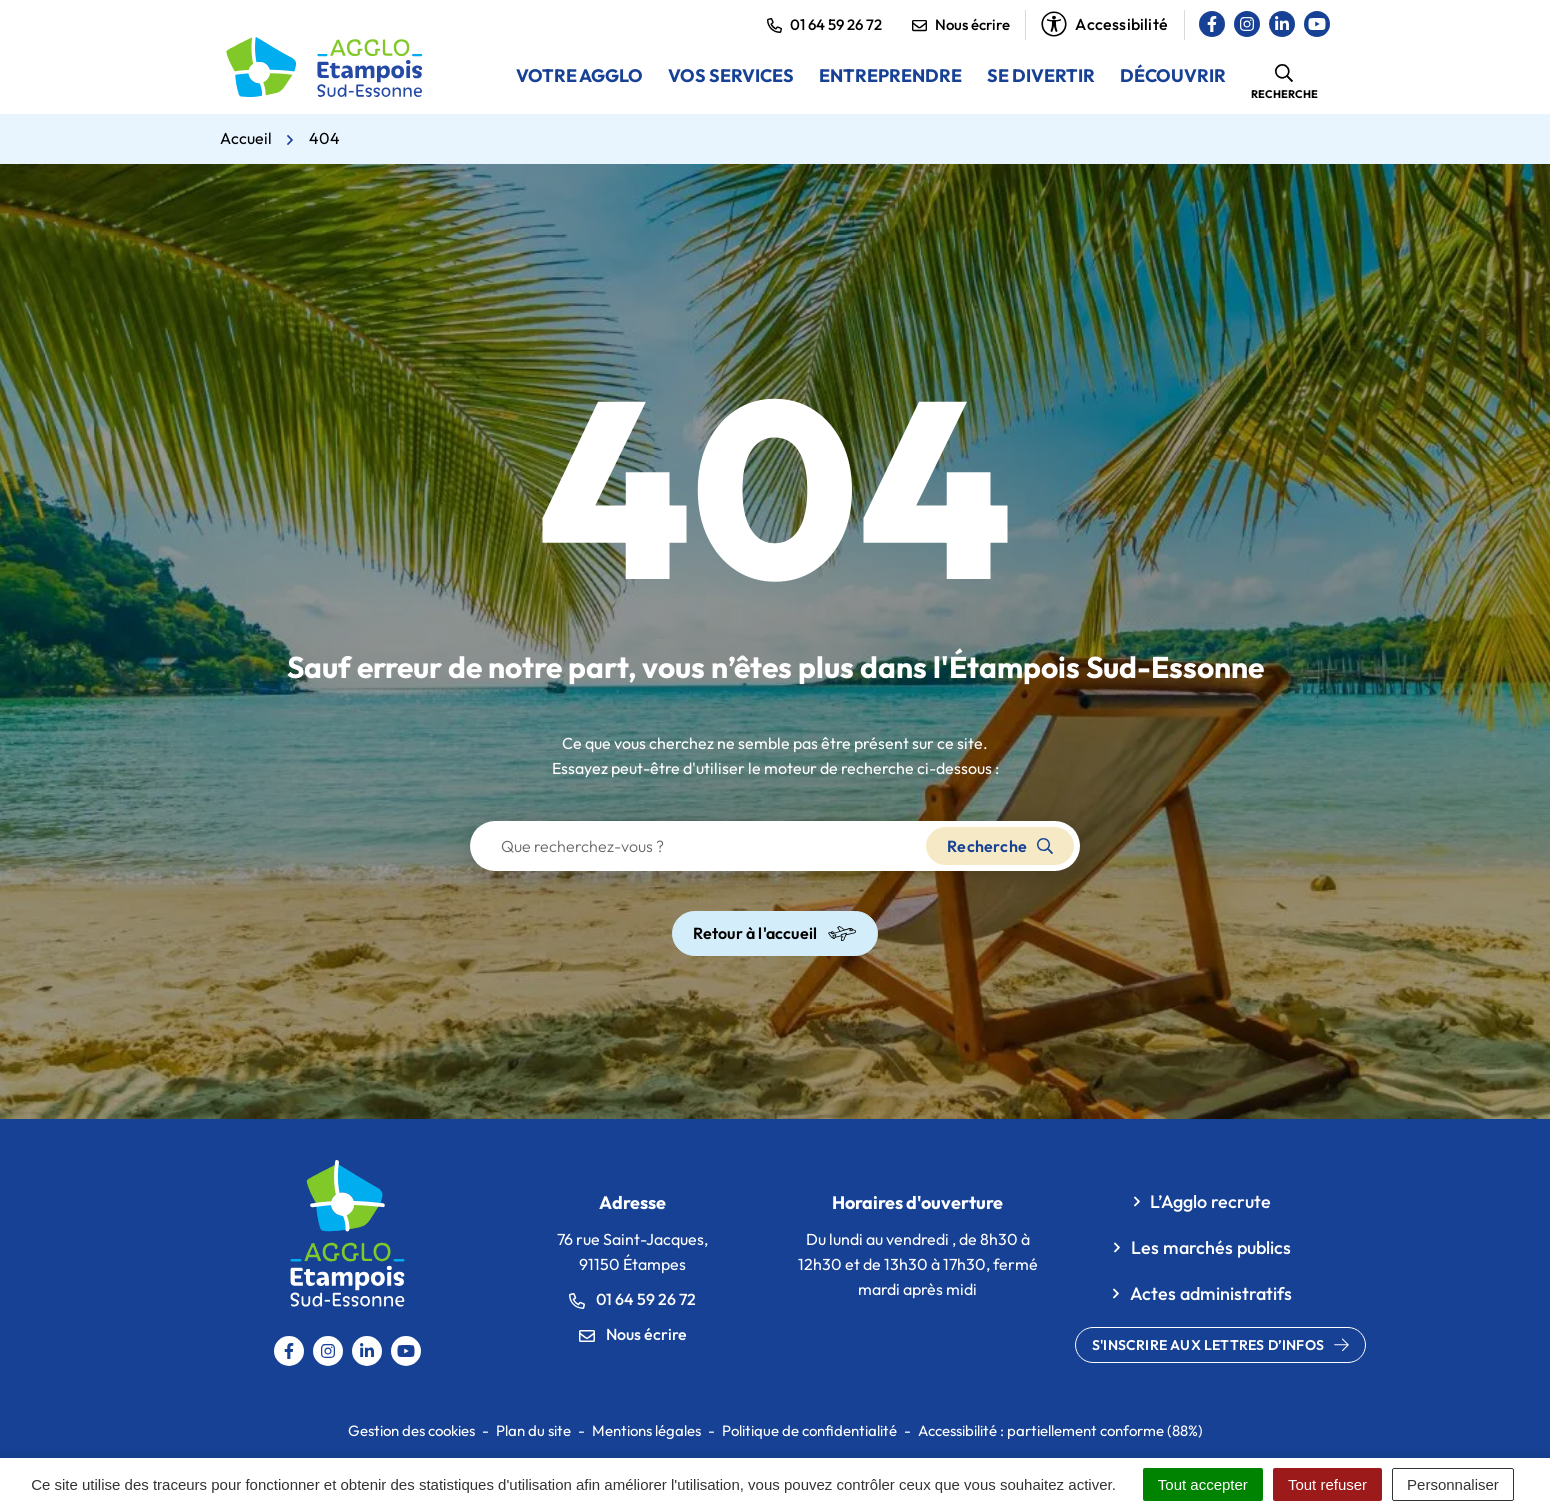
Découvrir (1173, 75)
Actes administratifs (1211, 1293)
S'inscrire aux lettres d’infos (1220, 1345)
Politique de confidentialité (809, 1430)
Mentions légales (646, 1430)
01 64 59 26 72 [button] (824, 24)
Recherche (1000, 846)
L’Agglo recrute (1210, 1201)
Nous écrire (961, 24)
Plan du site (533, 1430)
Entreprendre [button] (890, 75)
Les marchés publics (1211, 1247)
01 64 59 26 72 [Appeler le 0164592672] (632, 1299)
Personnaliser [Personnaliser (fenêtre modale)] (1453, 1484)
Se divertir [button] (1041, 75)
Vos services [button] (731, 75)
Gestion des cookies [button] (411, 1430)
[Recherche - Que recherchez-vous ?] (699, 846)
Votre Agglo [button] (579, 75)
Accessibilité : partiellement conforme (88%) (1060, 1430)
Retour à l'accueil (775, 933)
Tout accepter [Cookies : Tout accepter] (1203, 1484)
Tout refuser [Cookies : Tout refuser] (1327, 1484)
